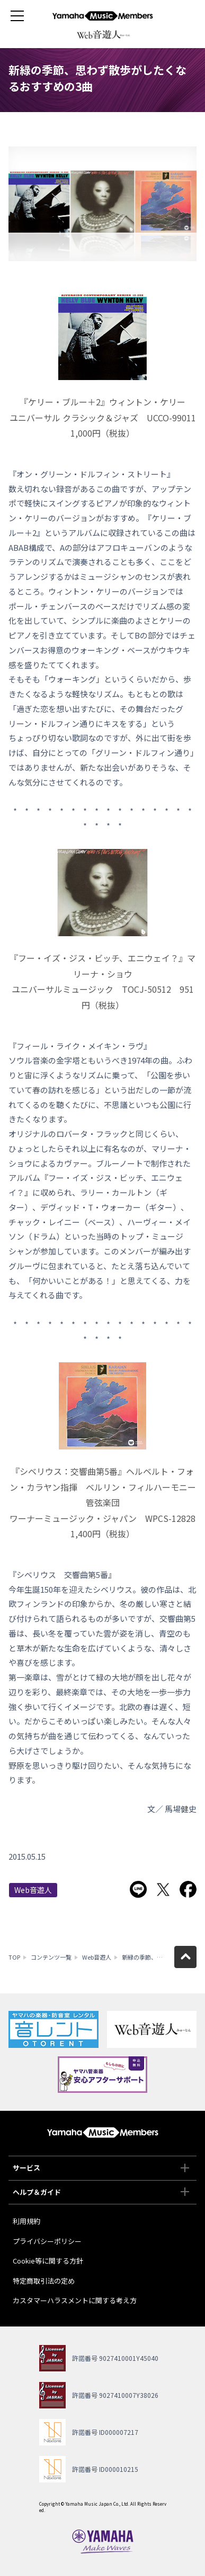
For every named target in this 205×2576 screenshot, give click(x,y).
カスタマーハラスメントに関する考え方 (75, 2300)
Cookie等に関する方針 (48, 2261)
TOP (14, 1957)
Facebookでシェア (188, 1889)
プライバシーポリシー (47, 2241)
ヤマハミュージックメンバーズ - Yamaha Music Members (102, 16)
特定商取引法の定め (44, 2281)
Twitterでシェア (163, 1889)
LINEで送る (138, 1889)
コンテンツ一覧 (51, 1957)
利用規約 (26, 2221)
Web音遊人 (33, 1890)
